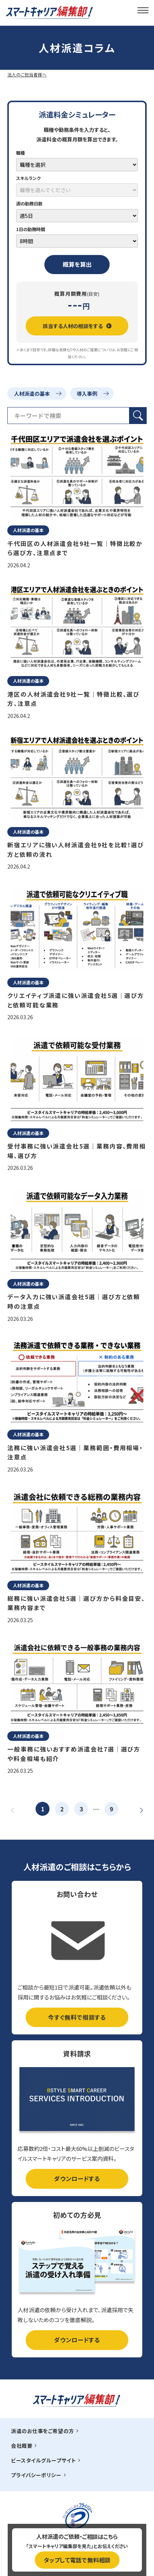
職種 (20, 153)
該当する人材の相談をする (77, 326)
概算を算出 (77, 264)
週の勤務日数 (29, 203)
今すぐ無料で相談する (77, 2017)
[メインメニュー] (143, 9)
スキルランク (28, 178)
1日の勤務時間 (30, 229)
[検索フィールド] (68, 415)
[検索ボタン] (138, 415)
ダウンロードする (77, 2178)
